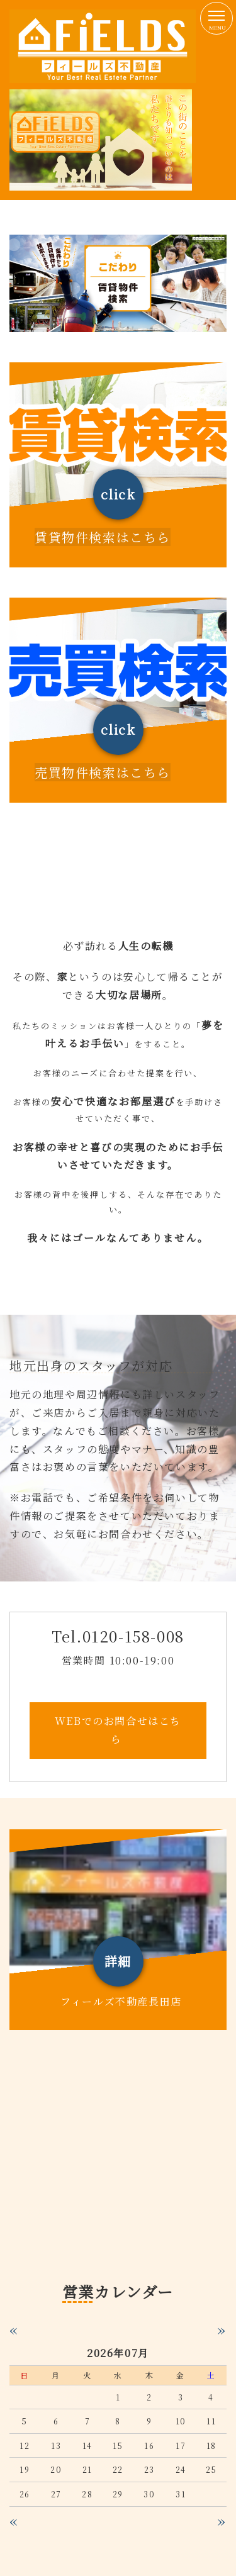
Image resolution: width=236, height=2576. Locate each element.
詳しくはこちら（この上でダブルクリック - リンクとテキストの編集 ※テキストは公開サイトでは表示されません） (118, 464)
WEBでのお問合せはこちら (118, 1730)
